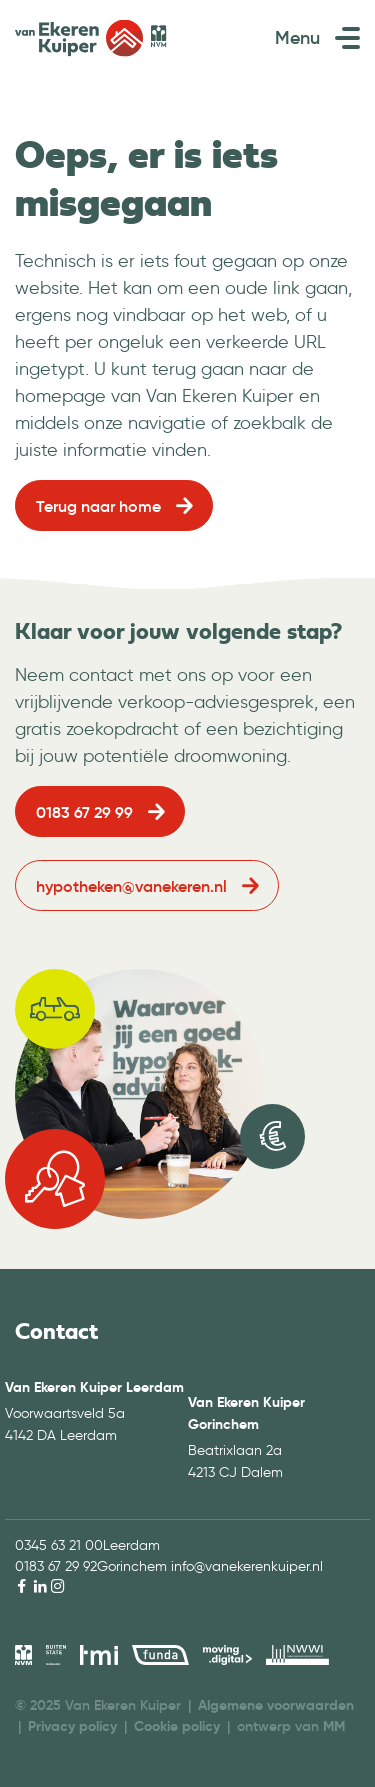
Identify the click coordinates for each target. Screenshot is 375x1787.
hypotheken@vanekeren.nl (131, 886)
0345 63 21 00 (59, 1545)
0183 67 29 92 (56, 1566)
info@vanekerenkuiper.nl (247, 1566)
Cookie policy (177, 1726)
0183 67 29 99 (84, 812)
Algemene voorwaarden (276, 1705)
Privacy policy (72, 1726)
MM (334, 1726)
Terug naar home (98, 506)
